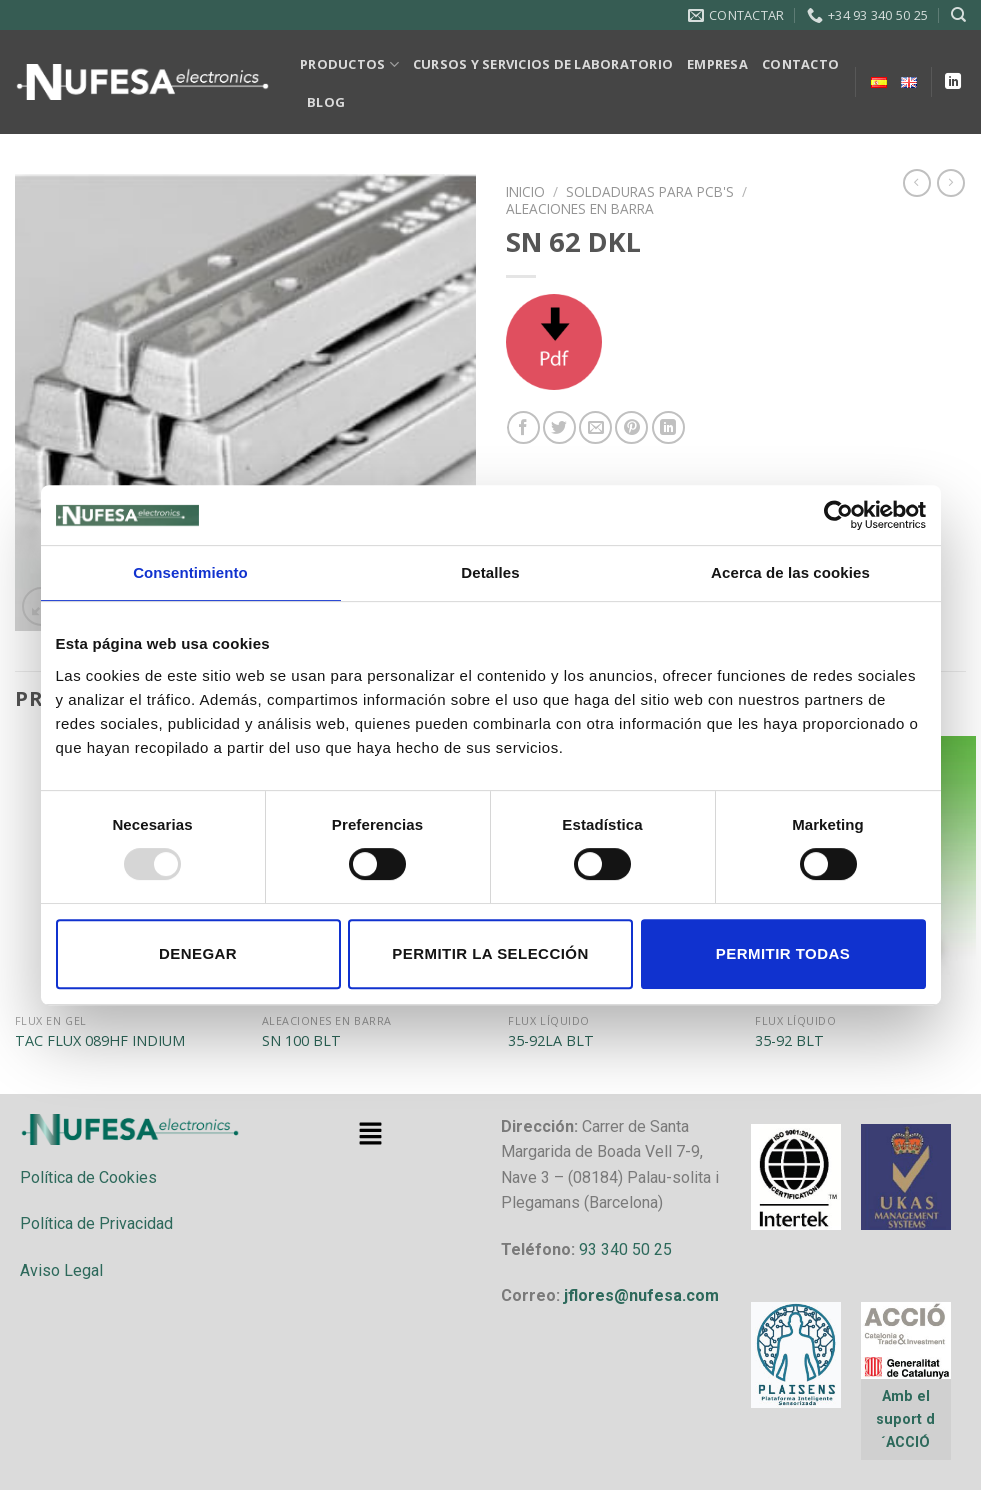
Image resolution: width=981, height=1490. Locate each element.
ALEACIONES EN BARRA (580, 208)
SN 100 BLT (301, 1041)
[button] (370, 1135)
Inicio (525, 191)
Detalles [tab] (490, 572)
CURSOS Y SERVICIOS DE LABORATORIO (543, 64)
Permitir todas (783, 953)
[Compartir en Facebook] (523, 427)
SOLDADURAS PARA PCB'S (650, 191)
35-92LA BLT (551, 1041)
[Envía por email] (595, 427)
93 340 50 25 (625, 1249)
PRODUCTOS (349, 64)
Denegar (198, 953)
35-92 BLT (789, 1041)
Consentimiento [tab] (190, 572)
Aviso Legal (61, 1270)
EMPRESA (717, 64)
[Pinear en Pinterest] (631, 427)
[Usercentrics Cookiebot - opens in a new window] (838, 515)
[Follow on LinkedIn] (953, 82)
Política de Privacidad (96, 1223)
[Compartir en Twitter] (559, 427)
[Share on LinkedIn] (668, 427)
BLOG (326, 102)
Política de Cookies (88, 1177)
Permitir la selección (490, 953)
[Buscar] (958, 15)
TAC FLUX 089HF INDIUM (100, 1041)
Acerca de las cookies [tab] (790, 572)
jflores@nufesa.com (641, 1295)
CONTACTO (800, 64)
